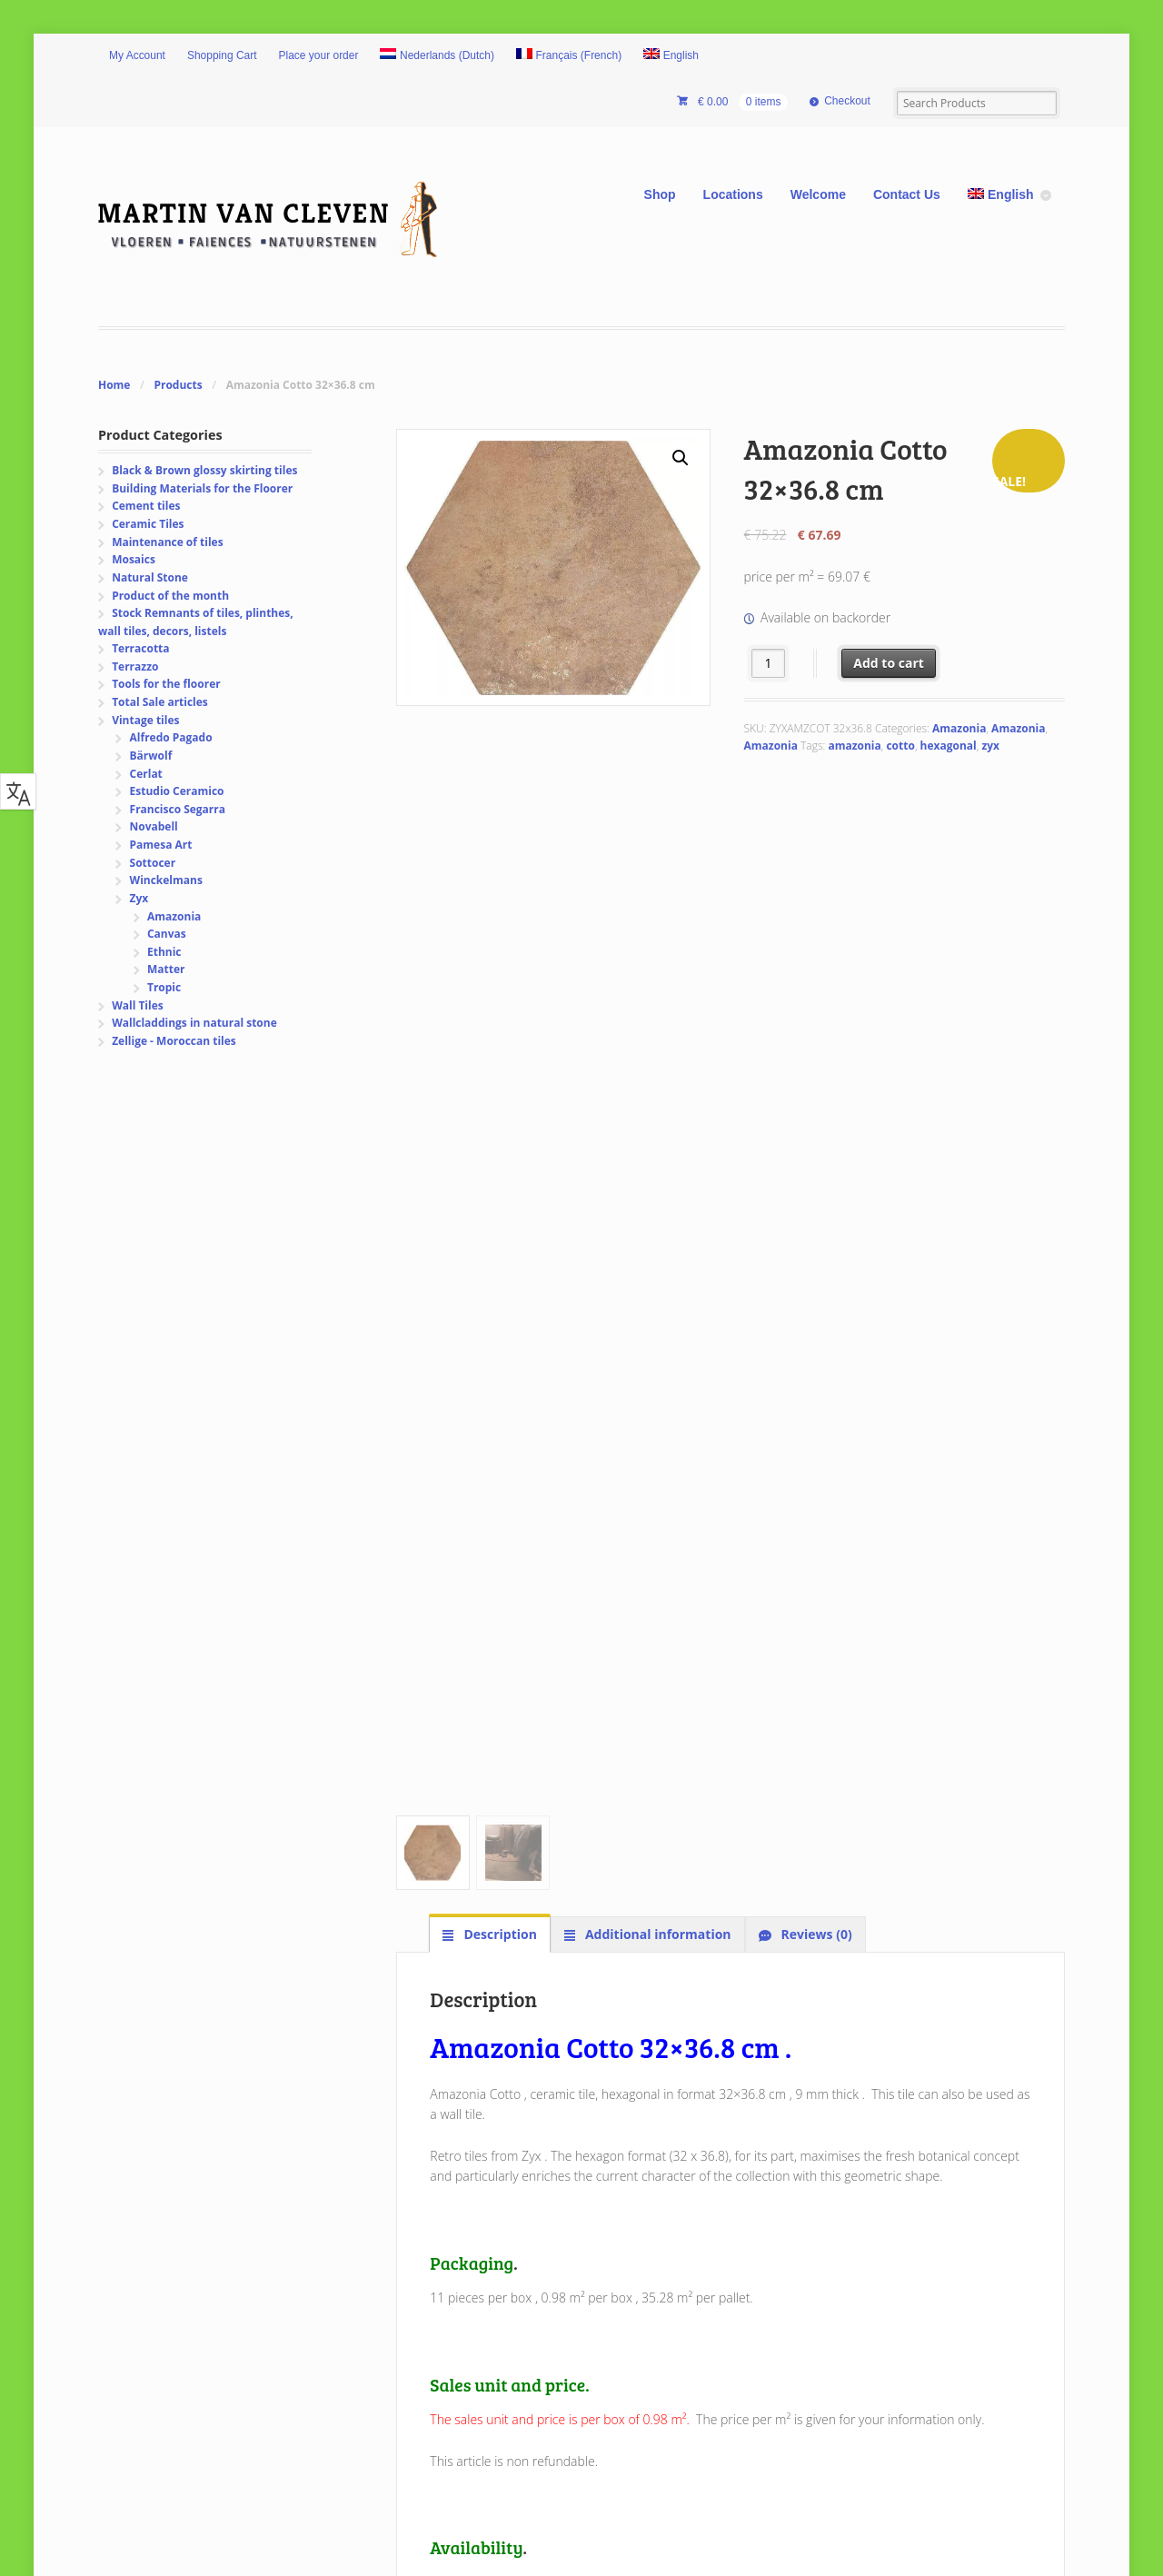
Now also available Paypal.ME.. (863, 2364)
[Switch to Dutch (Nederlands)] (437, 56)
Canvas (166, 933)
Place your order (319, 55)
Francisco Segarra (177, 809)
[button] (680, 458)
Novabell (154, 826)
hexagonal (948, 745)
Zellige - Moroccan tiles (174, 1041)
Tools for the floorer (166, 683)
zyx (990, 745)
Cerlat (146, 773)
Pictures (140, 2223)
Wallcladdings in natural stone (194, 1022)
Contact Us (906, 194)
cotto (900, 745)
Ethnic (164, 952)
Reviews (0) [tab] (815, 830)
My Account (137, 55)
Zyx (139, 898)
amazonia (854, 745)
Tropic (164, 987)
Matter (165, 969)
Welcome (818, 194)
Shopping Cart (222, 55)
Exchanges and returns (520, 2202)
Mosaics (133, 559)
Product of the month (170, 595)
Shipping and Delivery (517, 2182)
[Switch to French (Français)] (568, 56)
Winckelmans (166, 880)
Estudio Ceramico (177, 791)
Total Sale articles (160, 702)
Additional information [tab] (656, 830)
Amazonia (959, 728)
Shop (660, 194)
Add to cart (888, 662)
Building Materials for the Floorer (202, 488)
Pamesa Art (161, 844)
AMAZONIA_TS (475, 1600)
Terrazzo (135, 666)
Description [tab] (499, 830)
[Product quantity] (768, 663)
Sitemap (140, 2264)
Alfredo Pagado (171, 737)
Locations (733, 194)
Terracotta (140, 648)
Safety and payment (511, 2223)
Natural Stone (150, 577)
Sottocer (153, 862)
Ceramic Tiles (148, 524)
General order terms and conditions (561, 2264)
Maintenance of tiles (167, 542)
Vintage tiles (145, 720)
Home (114, 385)
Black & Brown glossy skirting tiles (204, 470)
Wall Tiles (138, 1005)
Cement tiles (146, 505)
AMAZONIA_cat (477, 1641)
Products (178, 385)
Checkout (847, 100)
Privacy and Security (512, 2244)
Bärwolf (151, 755)
